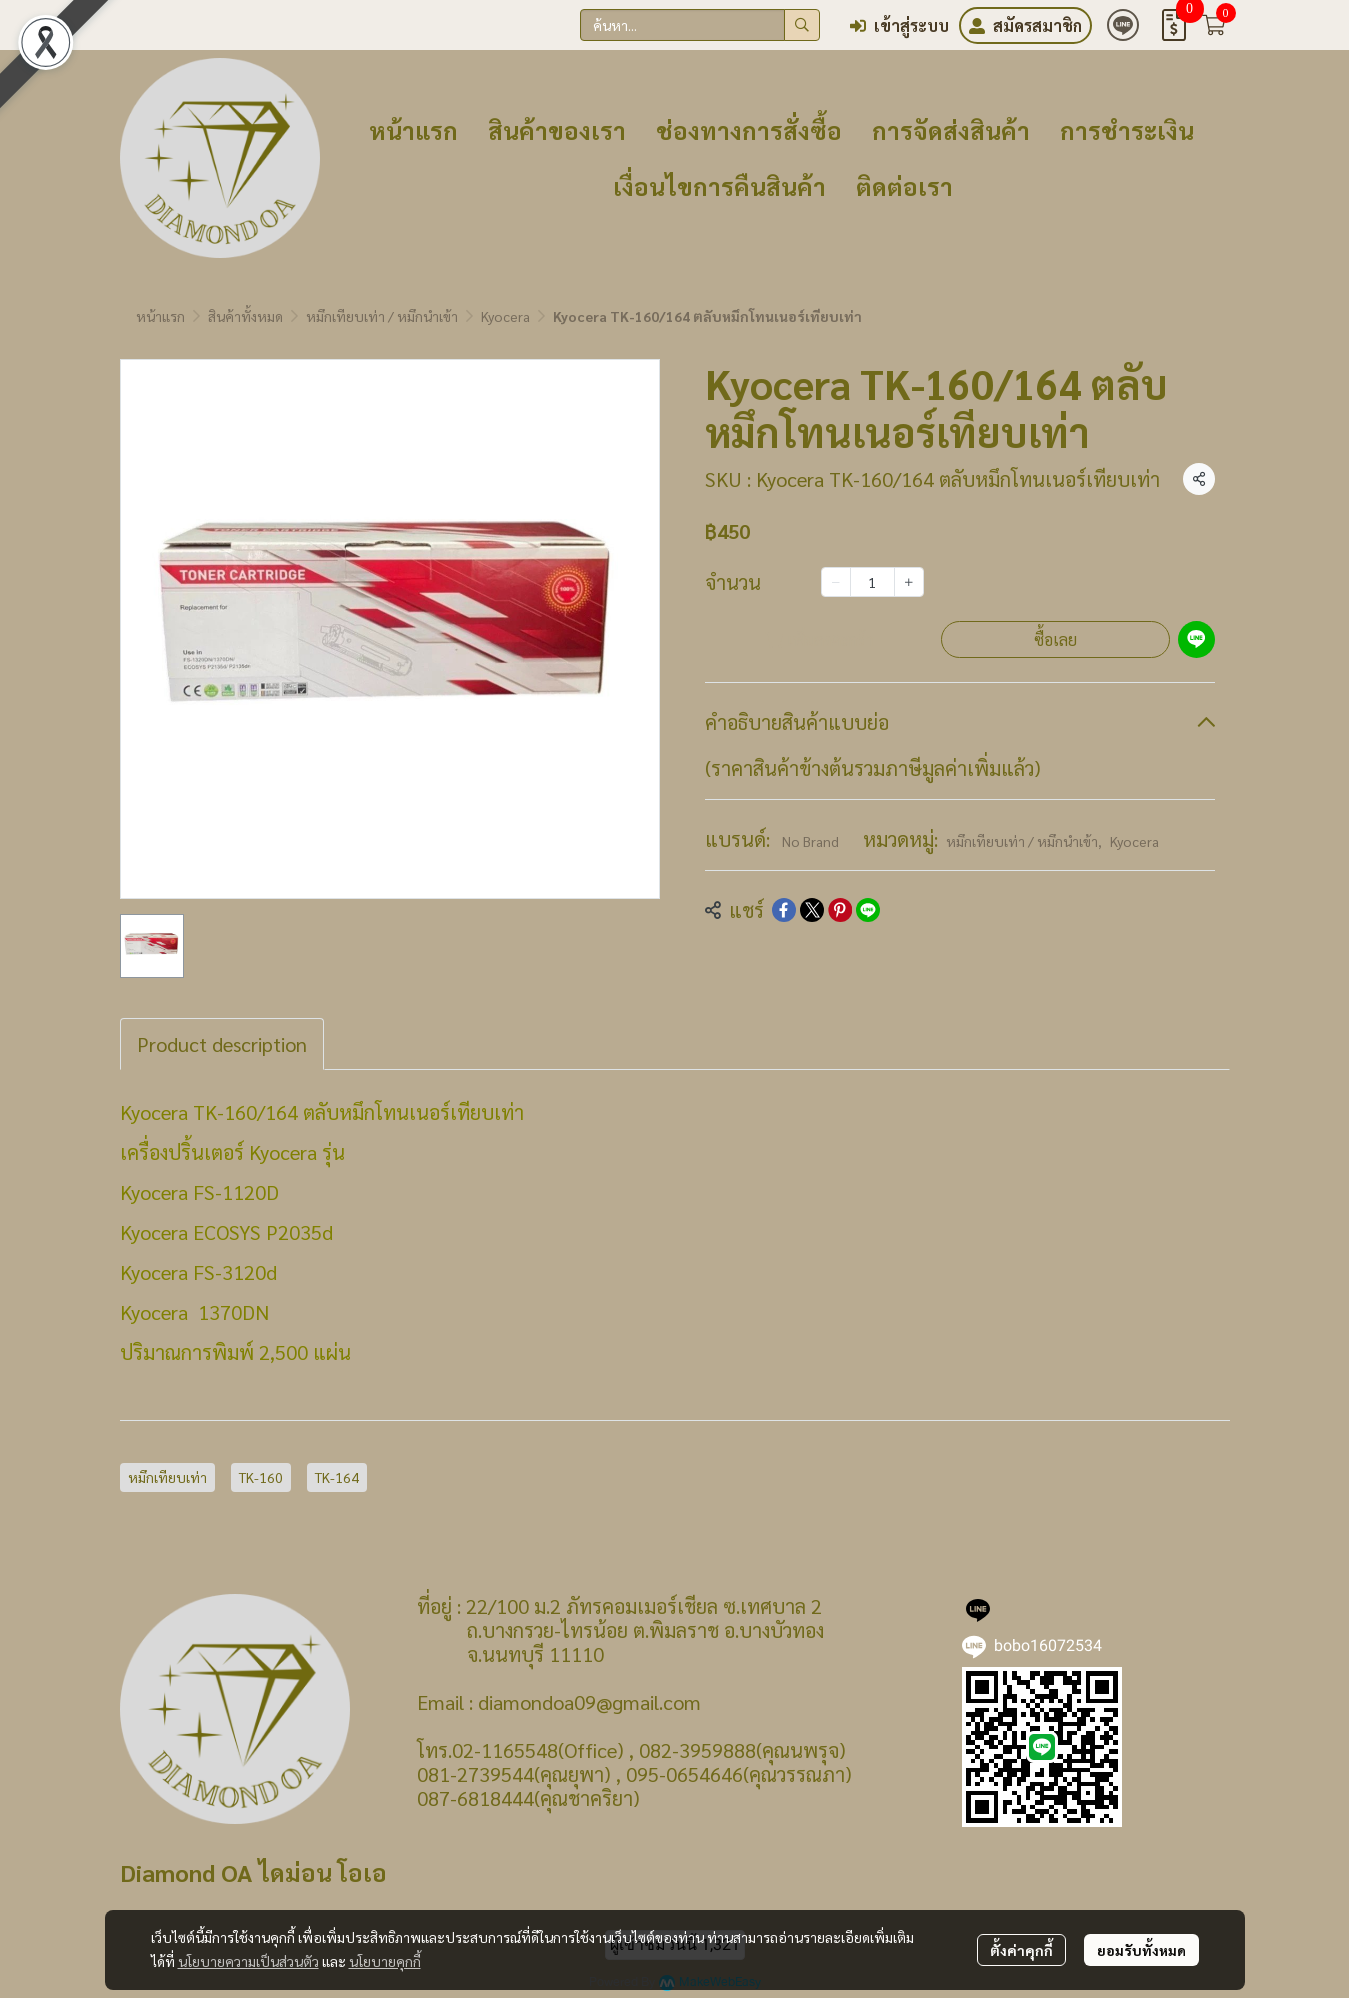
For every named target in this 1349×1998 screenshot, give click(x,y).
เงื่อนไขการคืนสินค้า (719, 186)
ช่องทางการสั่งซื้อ (749, 130)
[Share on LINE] (868, 910)
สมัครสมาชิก (1025, 25)
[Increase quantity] (909, 582)
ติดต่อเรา (904, 186)
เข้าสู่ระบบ (899, 25)
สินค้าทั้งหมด (245, 316)
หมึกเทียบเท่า (167, 1477)
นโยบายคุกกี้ (385, 1961)
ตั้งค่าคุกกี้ (1021, 1950)
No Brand (810, 841)
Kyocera (505, 316)
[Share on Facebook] (784, 910)
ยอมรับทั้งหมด (1141, 1950)
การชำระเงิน (1127, 130)
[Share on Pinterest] (840, 910)
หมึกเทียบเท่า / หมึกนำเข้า (382, 316)
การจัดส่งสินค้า (951, 130)
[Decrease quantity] (836, 582)
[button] (700, 25)
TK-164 (337, 1477)
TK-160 (261, 1477)
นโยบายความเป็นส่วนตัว (248, 1961)
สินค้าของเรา (557, 130)
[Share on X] (812, 910)
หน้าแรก (413, 130)
